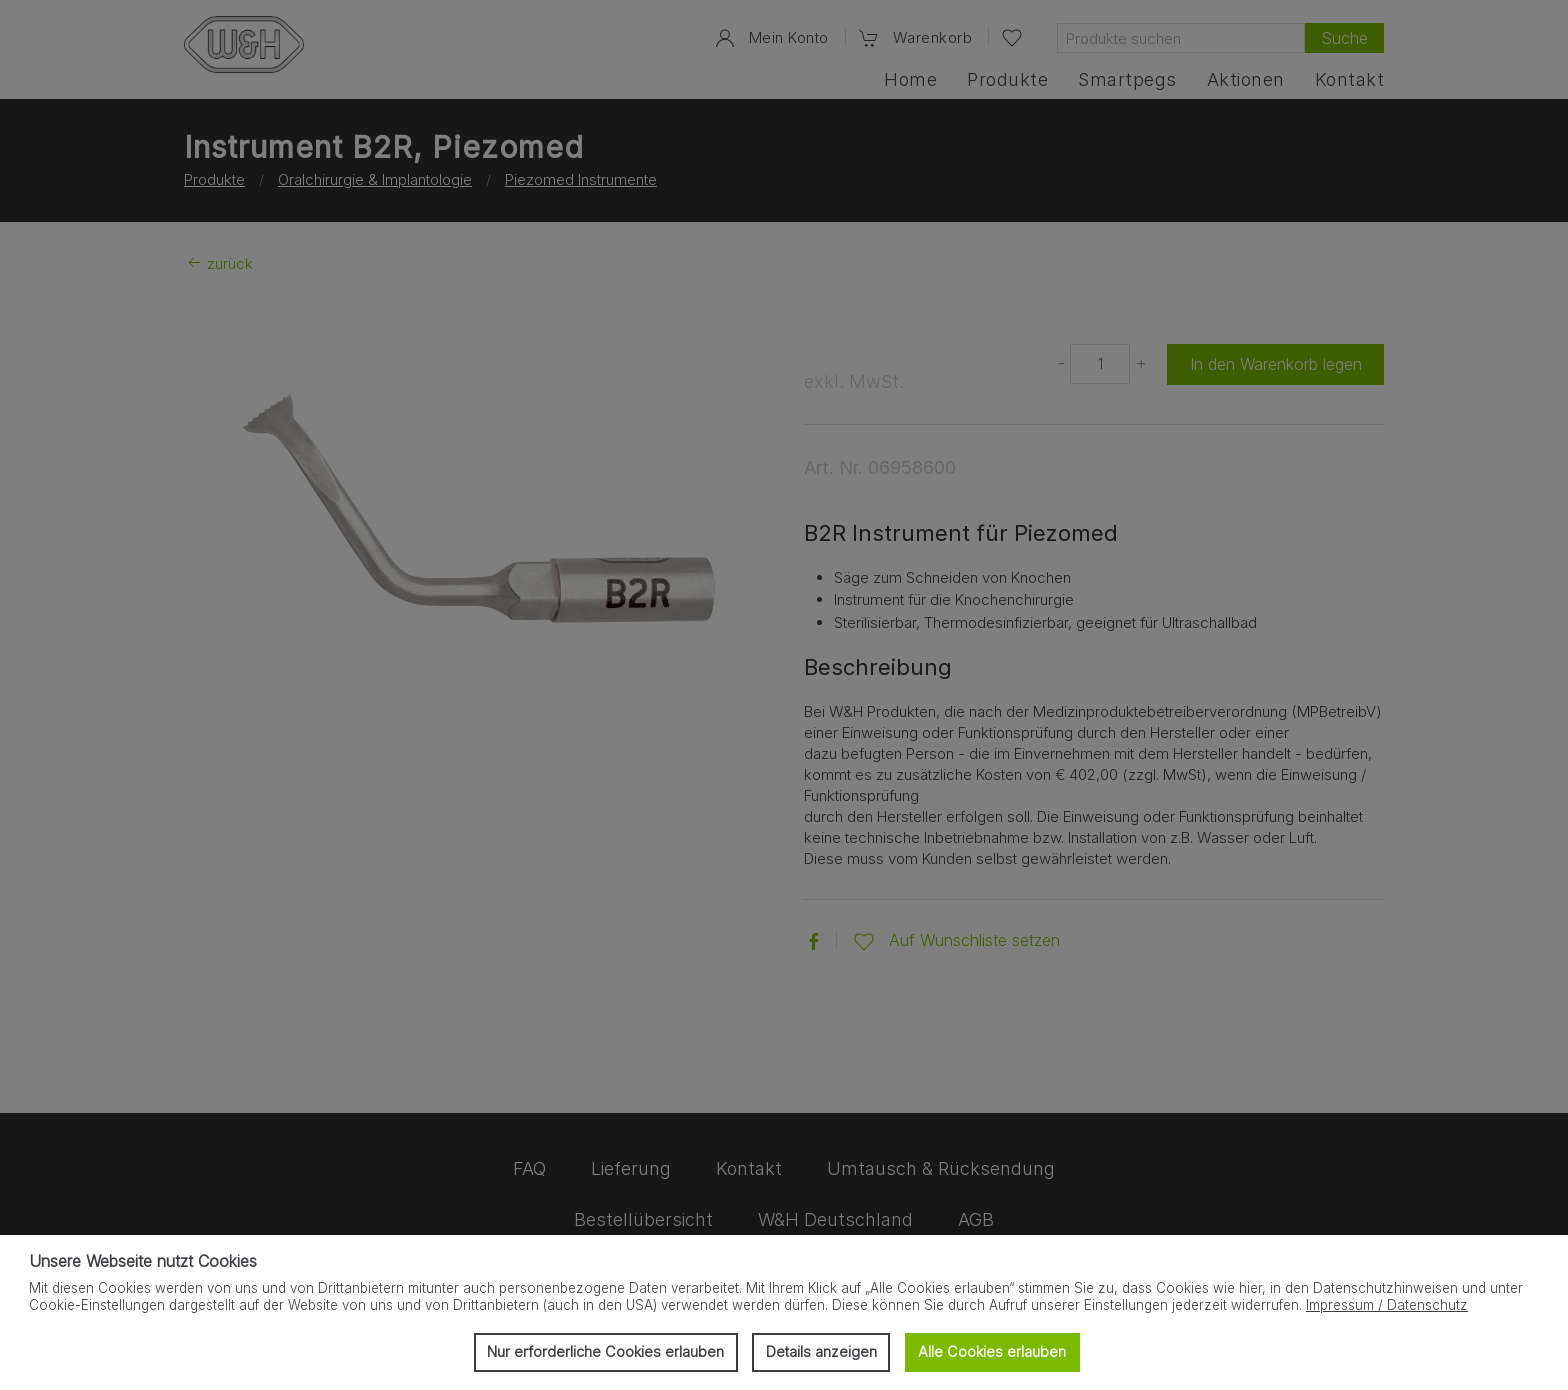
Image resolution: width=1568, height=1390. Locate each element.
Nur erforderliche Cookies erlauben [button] (605, 1351)
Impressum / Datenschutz (1387, 1305)
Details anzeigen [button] (821, 1351)
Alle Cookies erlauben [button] (992, 1351)
